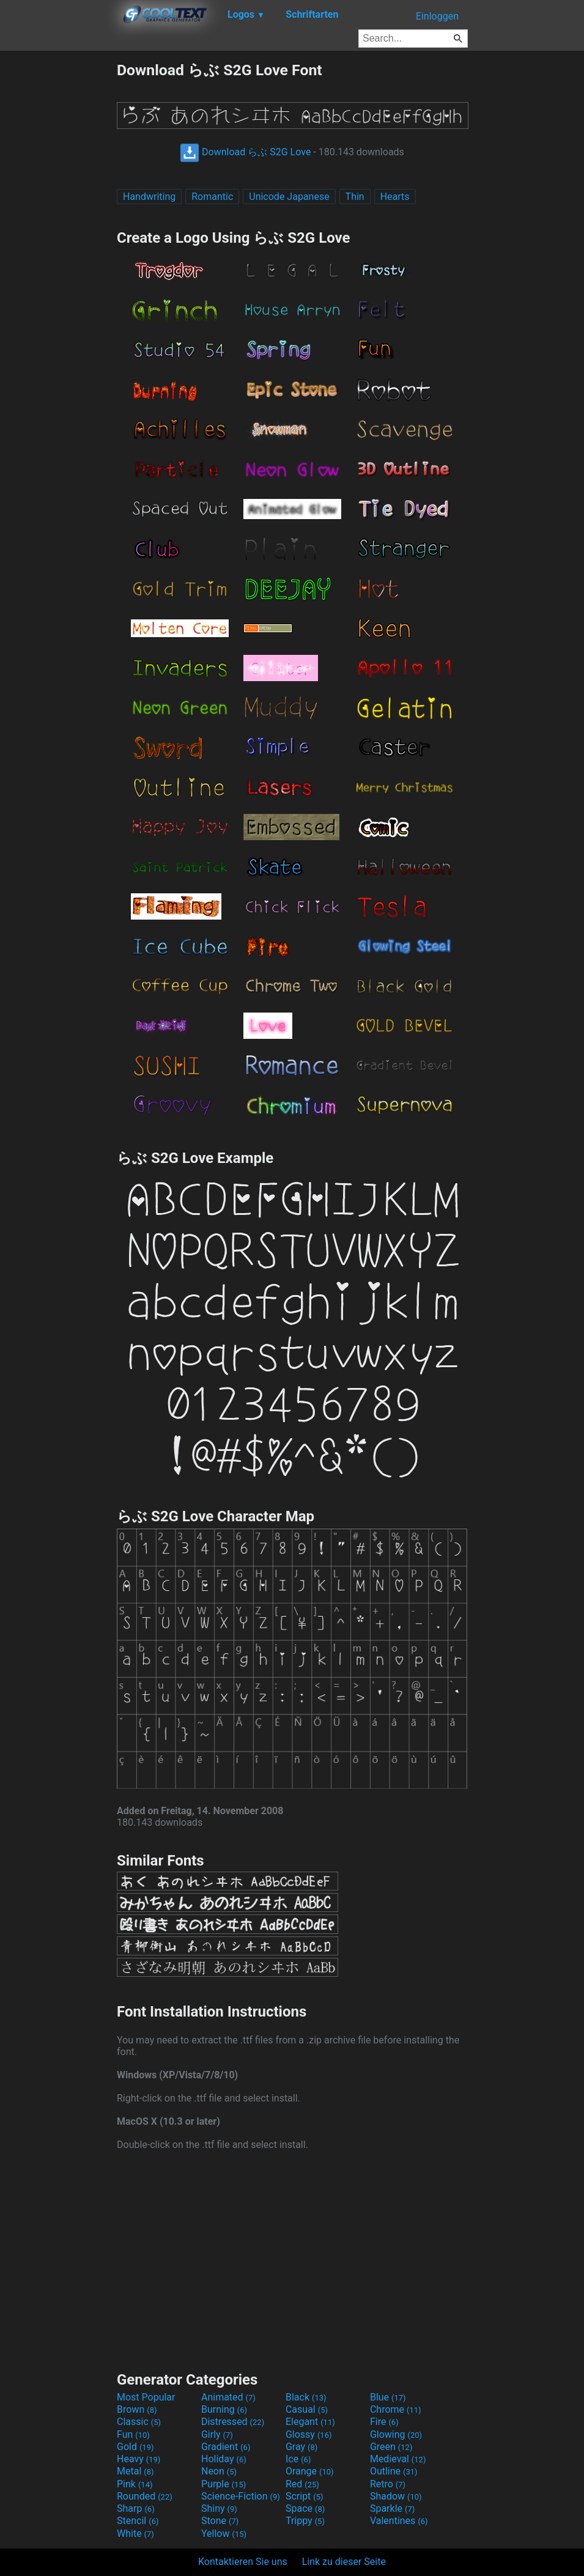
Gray (301, 2446)
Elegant (310, 2421)
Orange (310, 2471)
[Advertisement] (58, 243)
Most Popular (146, 2397)
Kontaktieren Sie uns (242, 2561)
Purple (223, 2484)
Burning (224, 2409)
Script (304, 2496)
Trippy (305, 2520)
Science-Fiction (240, 2496)
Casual (307, 2409)
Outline (394, 2471)
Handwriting (149, 196)
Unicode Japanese (289, 196)
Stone (219, 2520)
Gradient (225, 2446)
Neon (219, 2471)
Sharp (136, 2508)
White (135, 2533)
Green (391, 2446)
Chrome (395, 2409)
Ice (298, 2459)
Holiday (223, 2459)
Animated (228, 2397)
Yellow (223, 2533)
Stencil (137, 2520)
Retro (387, 2484)
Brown (137, 2409)
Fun (133, 2434)
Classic (139, 2421)
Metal (135, 2471)
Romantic (212, 196)
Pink (135, 2484)
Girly (217, 2434)
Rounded (144, 2496)
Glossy (309, 2434)
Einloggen (437, 16)
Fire (384, 2421)
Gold (135, 2446)
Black (306, 2397)
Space (305, 2508)
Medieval (398, 2459)
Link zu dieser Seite (344, 2561)
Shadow (396, 2496)
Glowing (396, 2434)
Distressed (232, 2421)
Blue (388, 2397)
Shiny (219, 2508)
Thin (355, 196)
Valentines (399, 2520)
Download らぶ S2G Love (245, 152)
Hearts (395, 196)
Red (302, 2484)
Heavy (138, 2459)
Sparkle (392, 2508)
